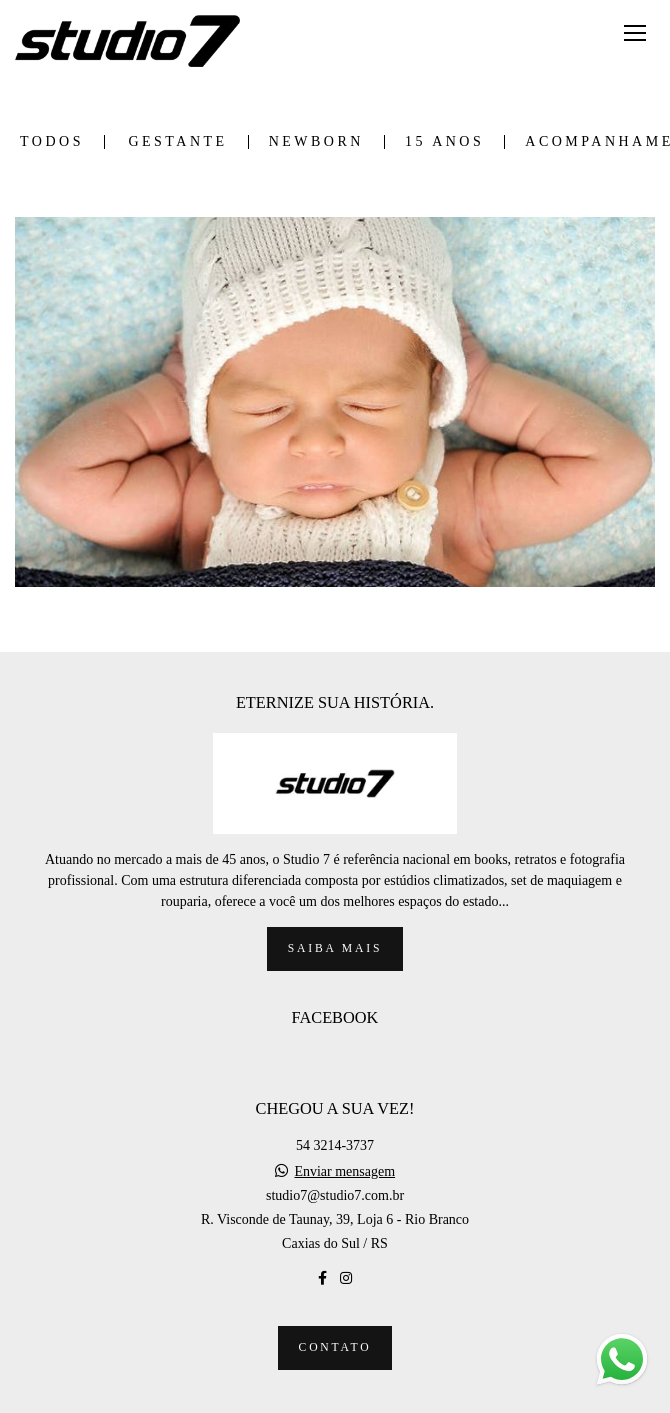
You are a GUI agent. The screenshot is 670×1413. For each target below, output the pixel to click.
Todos (52, 142)
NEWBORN (316, 142)
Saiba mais (335, 948)
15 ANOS (444, 142)
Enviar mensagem (344, 1172)
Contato (335, 1347)
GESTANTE (177, 142)
